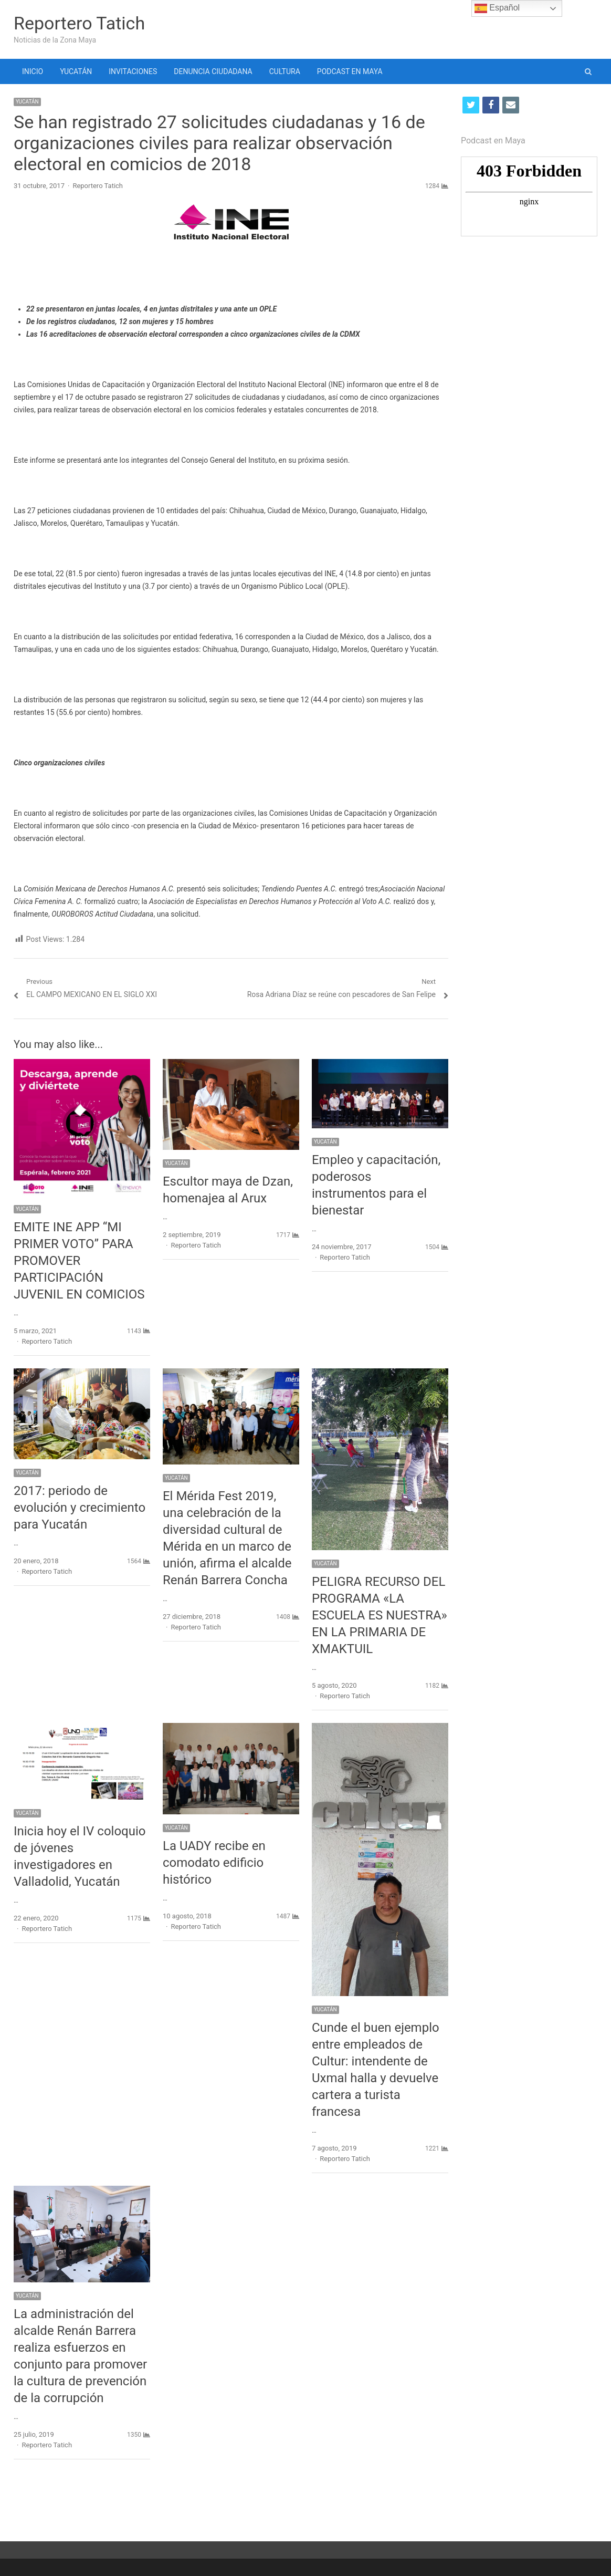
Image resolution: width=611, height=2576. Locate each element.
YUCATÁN (76, 71)
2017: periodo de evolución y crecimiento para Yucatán (79, 1507)
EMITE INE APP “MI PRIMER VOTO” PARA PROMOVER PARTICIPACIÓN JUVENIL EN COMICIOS (79, 1261)
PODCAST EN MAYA (350, 71)
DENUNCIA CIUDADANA (213, 71)
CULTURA (284, 71)
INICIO (32, 71)
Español (497, 8)
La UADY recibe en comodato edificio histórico (214, 1862)
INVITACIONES (133, 71)
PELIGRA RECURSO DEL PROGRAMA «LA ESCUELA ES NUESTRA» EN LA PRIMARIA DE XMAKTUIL (379, 1615)
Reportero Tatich (79, 23)
